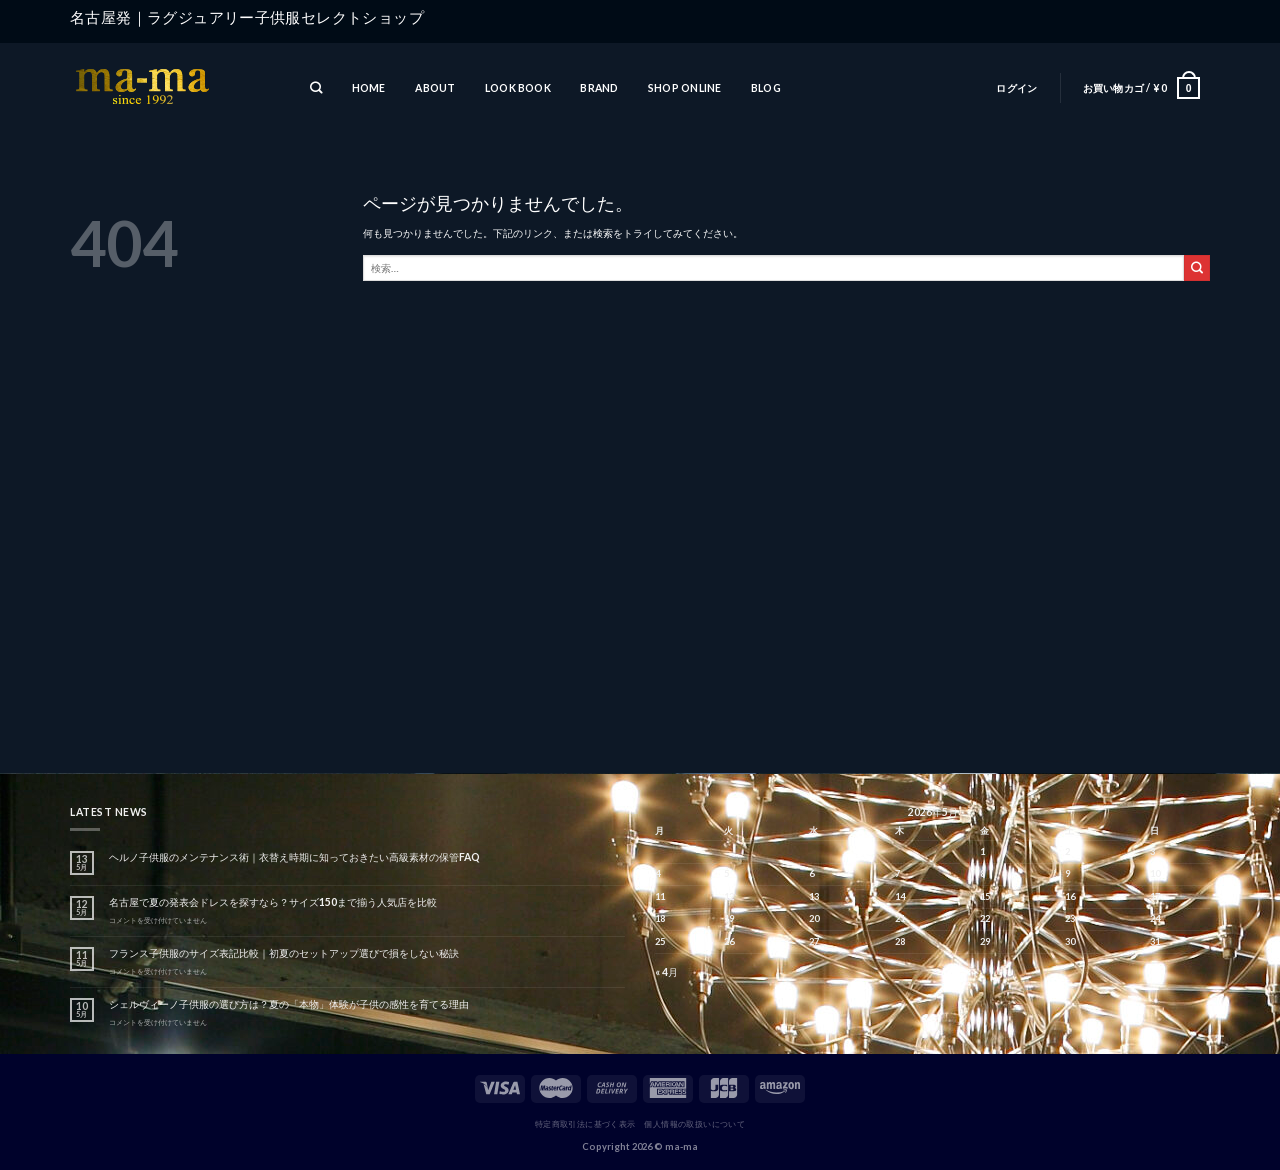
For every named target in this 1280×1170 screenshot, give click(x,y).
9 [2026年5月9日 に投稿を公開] (1067, 873)
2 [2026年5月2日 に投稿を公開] (1067, 851)
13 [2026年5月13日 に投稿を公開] (814, 896)
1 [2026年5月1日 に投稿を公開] (982, 851)
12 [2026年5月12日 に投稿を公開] (729, 896)
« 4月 (666, 972)
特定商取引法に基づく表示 (585, 1124)
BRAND (599, 88)
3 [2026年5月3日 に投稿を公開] (1152, 851)
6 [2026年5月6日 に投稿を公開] (811, 873)
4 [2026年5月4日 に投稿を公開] (657, 873)
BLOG (766, 88)
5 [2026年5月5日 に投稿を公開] (726, 873)
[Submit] (1197, 268)
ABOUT (435, 88)
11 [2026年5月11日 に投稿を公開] (660, 896)
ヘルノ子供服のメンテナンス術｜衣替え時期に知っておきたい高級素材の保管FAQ (294, 857)
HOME (369, 88)
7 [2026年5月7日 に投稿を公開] (897, 873)
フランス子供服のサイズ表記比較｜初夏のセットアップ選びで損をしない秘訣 (284, 953)
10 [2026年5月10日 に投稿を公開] (1155, 873)
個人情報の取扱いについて (694, 1124)
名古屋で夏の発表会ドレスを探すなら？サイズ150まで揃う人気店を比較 (273, 902)
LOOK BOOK (518, 88)
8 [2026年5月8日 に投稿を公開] (982, 873)
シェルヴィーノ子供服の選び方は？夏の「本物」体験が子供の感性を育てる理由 (289, 1004)
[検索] (316, 88)
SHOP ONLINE (684, 88)
